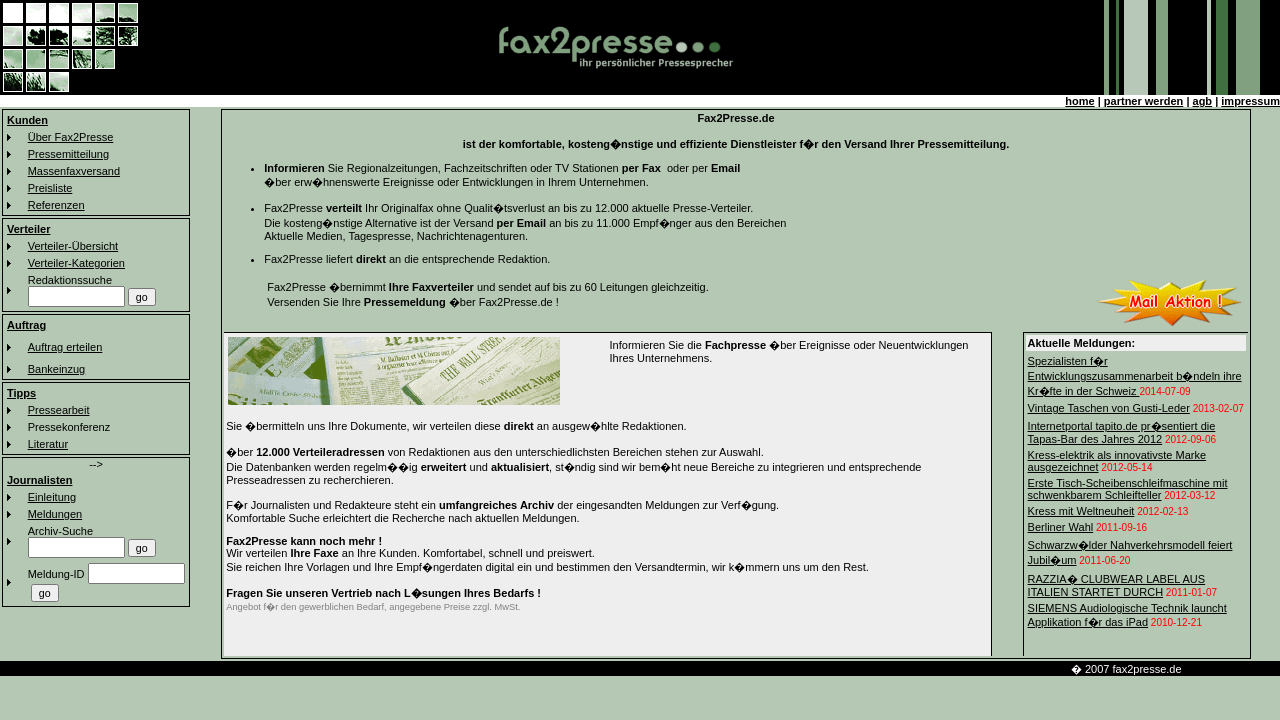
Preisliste (50, 188)
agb (1203, 101)
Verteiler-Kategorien (76, 263)
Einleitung (52, 497)
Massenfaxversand (74, 171)
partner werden (1143, 101)
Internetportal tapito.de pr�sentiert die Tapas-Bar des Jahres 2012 (1122, 432)
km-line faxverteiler (1234, 669)
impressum (1250, 101)
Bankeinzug (57, 369)
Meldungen (55, 514)
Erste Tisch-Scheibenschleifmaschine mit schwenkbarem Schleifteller (1128, 489)
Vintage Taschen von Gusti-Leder (1109, 408)
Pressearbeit (59, 410)
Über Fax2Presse (71, 137)
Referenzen (56, 205)
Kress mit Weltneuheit (1081, 511)
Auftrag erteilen (65, 347)
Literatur (48, 444)
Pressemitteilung (68, 154)
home (1079, 101)
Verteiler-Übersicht (73, 246)
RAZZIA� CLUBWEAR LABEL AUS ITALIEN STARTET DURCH (1116, 585)
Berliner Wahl (1061, 527)
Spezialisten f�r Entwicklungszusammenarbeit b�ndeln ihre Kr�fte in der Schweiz (1135, 376)
